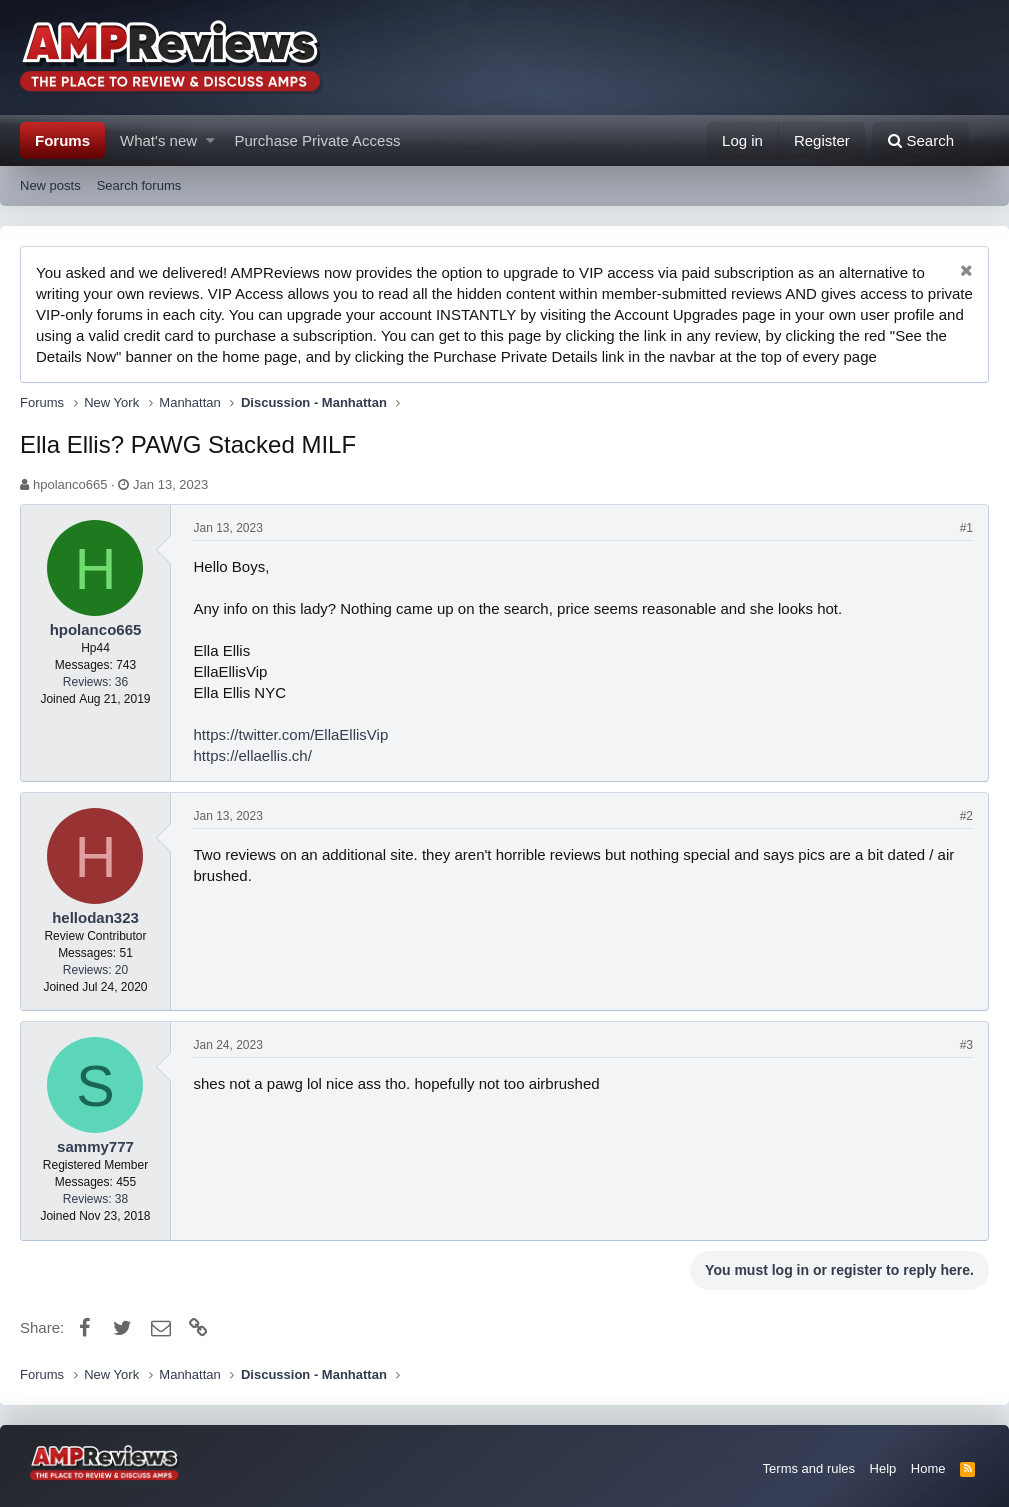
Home (928, 1468)
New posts (50, 185)
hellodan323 (95, 917)
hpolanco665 (70, 484)
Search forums (139, 185)
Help (883, 1468)
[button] (210, 140)
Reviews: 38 (95, 1199)
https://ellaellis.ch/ (253, 755)
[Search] (920, 140)
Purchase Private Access (318, 140)
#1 (966, 528)
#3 (966, 1045)
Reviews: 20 (95, 970)
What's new (158, 140)
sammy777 (95, 1146)
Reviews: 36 (95, 682)
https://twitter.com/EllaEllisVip (291, 734)
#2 (966, 816)
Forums (62, 140)
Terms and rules (809, 1468)
